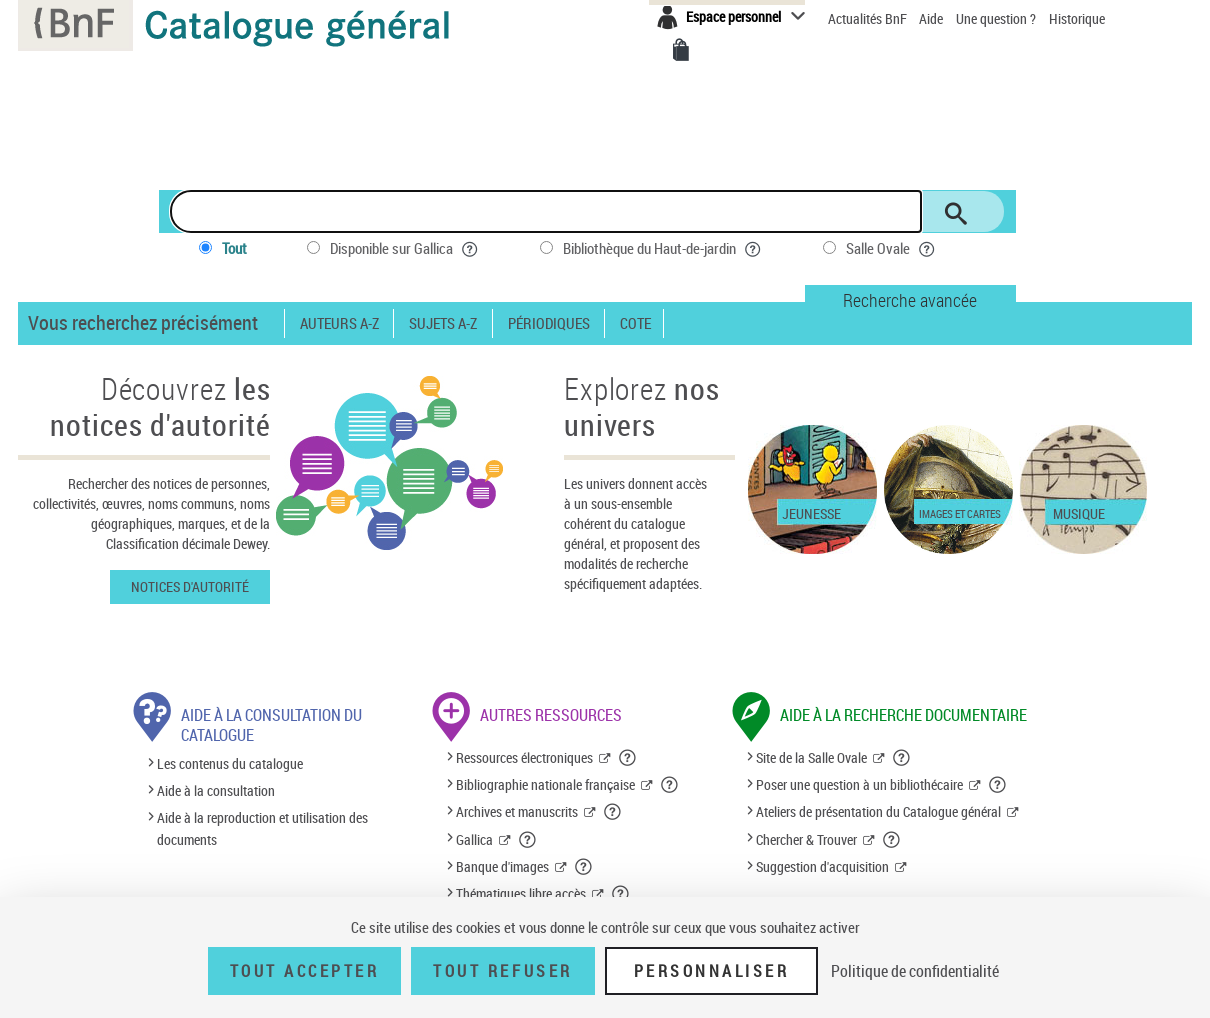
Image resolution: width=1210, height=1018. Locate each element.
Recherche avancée (910, 300)
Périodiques (549, 323)
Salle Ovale (891, 248)
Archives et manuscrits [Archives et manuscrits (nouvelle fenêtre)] (517, 811)
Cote (635, 323)
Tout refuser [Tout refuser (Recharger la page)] (502, 971)
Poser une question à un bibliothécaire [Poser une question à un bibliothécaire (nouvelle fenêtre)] (859, 784)
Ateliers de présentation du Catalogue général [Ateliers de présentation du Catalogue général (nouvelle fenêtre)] (878, 811)
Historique (1077, 18)
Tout (234, 248)
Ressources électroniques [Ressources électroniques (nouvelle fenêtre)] (524, 757)
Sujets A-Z (443, 323)
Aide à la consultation (216, 790)
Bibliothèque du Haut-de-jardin (663, 248)
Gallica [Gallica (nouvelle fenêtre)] (474, 839)
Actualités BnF (869, 18)
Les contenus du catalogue (230, 763)
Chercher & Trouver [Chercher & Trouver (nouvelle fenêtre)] (806, 839)
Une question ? (996, 18)
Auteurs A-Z (339, 323)
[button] (628, 758)
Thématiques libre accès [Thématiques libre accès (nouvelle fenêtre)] (521, 893)
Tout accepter (305, 971)
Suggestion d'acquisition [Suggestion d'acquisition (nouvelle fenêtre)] (822, 866)
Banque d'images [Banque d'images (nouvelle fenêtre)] (502, 866)
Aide (932, 18)
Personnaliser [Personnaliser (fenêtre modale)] (712, 971)
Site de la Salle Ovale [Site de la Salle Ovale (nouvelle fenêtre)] (811, 757)
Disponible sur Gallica (405, 248)
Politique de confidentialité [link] (915, 971)
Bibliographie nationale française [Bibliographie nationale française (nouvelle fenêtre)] (545, 784)
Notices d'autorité (190, 586)
